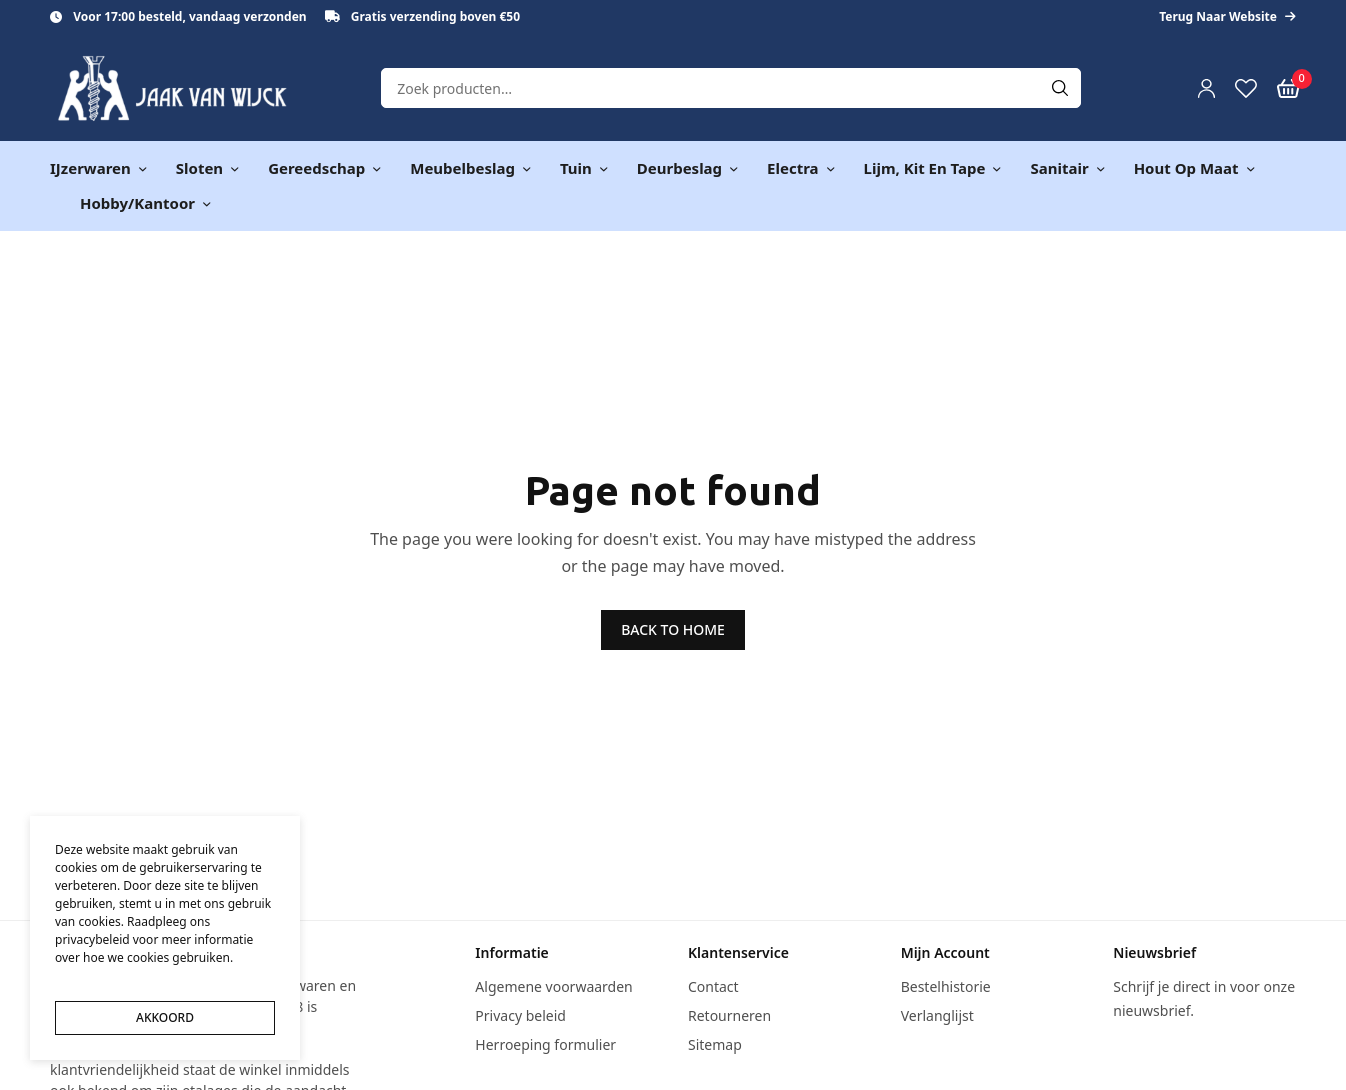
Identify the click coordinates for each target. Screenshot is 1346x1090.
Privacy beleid (520, 1015)
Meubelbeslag (462, 168)
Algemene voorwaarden (553, 986)
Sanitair (1059, 168)
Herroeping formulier (545, 1044)
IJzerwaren (90, 168)
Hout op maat (1186, 168)
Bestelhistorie (946, 986)
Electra (792, 168)
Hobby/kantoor (137, 203)
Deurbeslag (679, 168)
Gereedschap (316, 168)
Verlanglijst (937, 1015)
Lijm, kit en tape (925, 168)
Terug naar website (1227, 16)
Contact (713, 986)
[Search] (1060, 88)
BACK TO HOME (673, 629)
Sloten (199, 168)
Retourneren (729, 1015)
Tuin (576, 168)
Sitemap (715, 1044)
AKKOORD (165, 1017)
